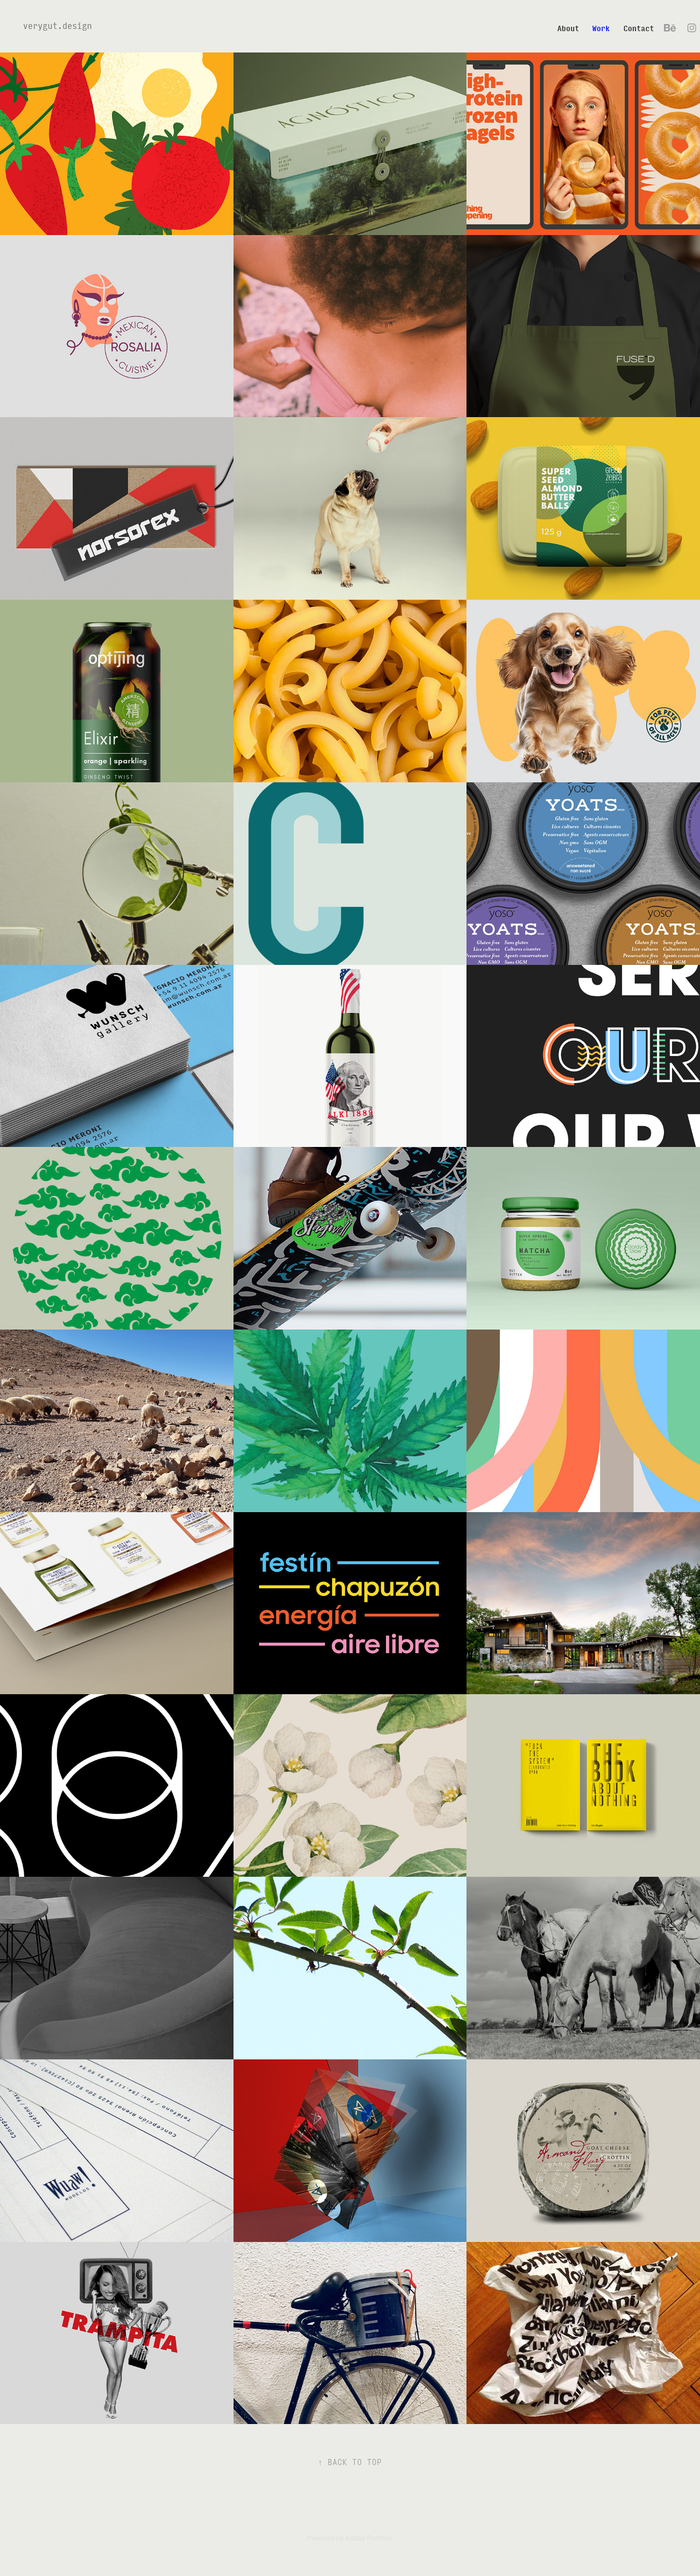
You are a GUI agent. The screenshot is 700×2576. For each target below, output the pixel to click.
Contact (638, 27)
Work (601, 27)
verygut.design (57, 25)
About (568, 27)
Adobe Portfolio (369, 2538)
